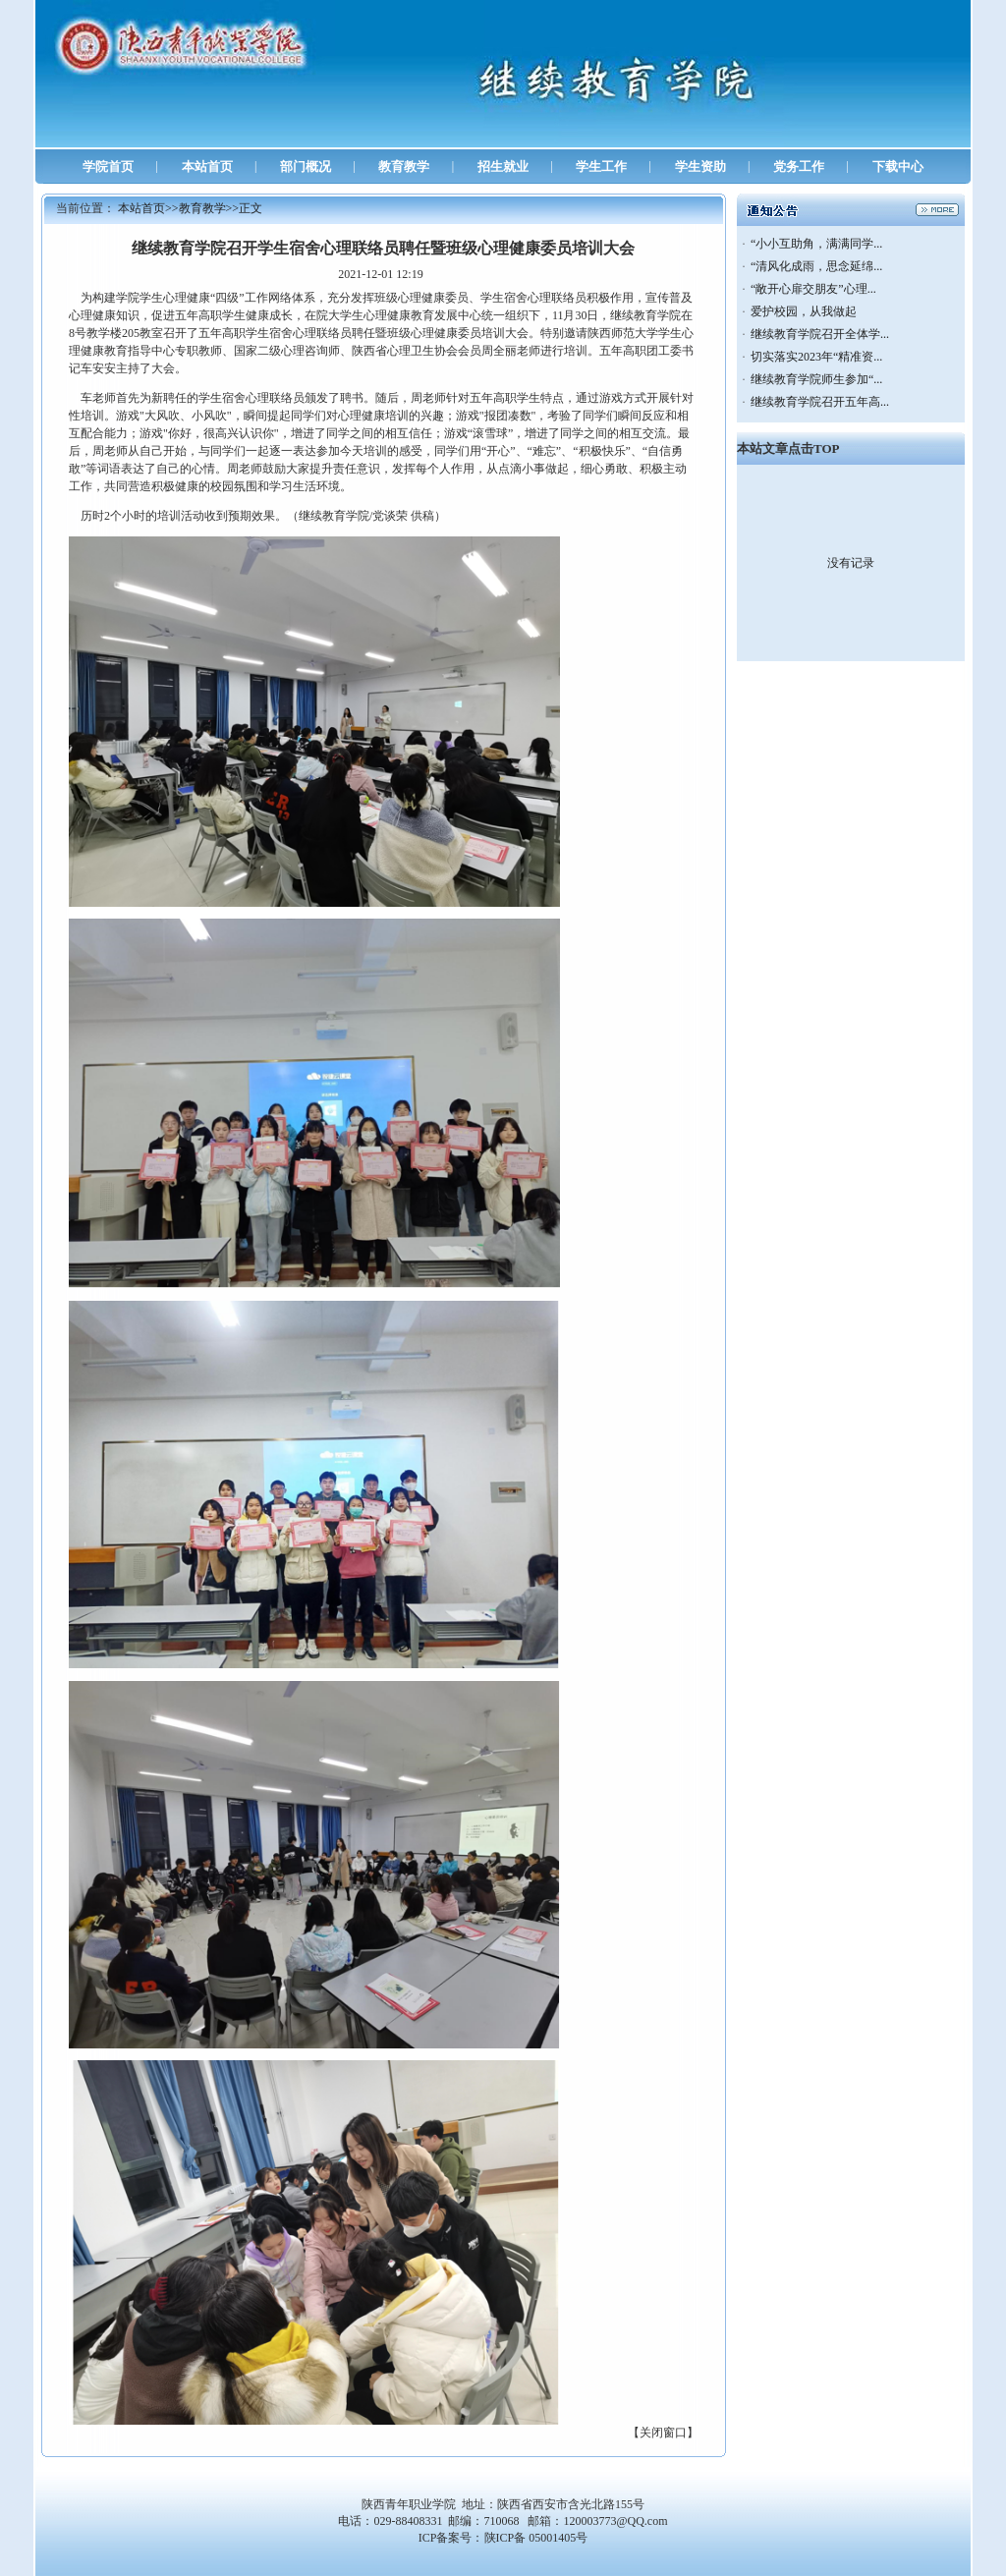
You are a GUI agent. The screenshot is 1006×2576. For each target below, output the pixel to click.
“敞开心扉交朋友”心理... (813, 289)
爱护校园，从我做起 (804, 311)
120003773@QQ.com (615, 2521)
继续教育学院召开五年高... (820, 402)
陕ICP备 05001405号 (536, 2538)
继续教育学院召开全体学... (820, 334)
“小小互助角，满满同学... (816, 244)
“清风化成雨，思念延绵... (816, 266)
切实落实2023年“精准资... (816, 357)
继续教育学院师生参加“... (816, 379)
